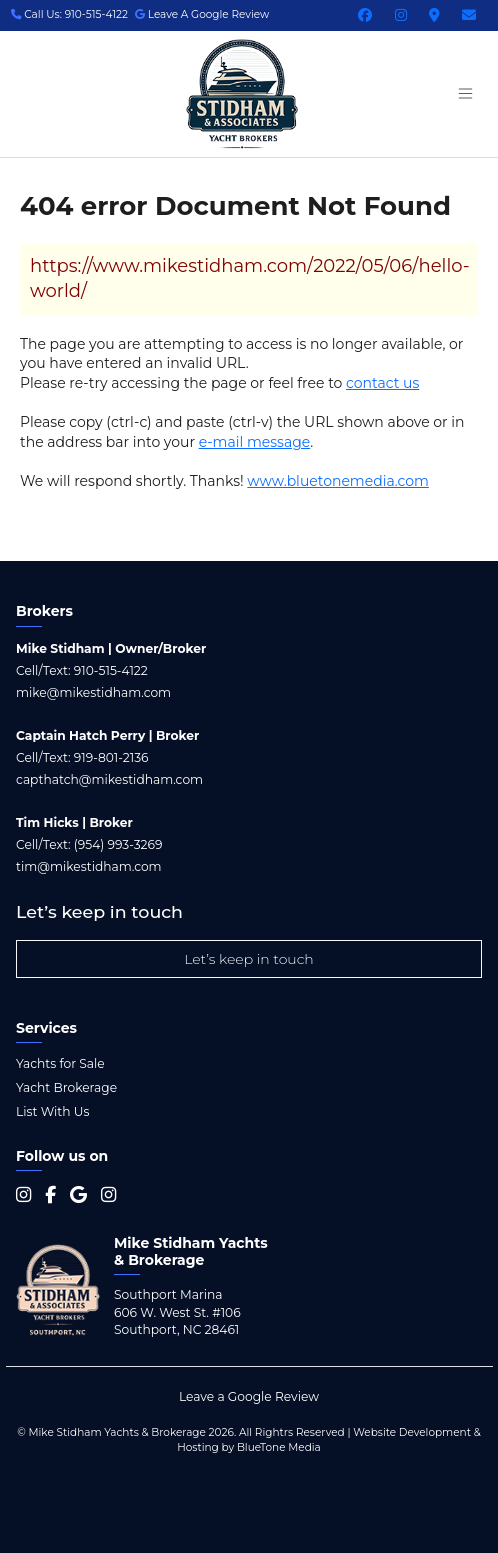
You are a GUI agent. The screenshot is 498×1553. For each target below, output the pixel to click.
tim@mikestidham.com (89, 866)
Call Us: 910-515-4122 (70, 14)
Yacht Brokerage (66, 1087)
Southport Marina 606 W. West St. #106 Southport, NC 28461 (177, 1311)
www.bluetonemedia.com (338, 481)
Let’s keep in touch (249, 959)
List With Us (52, 1111)
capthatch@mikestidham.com (109, 779)
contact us (382, 383)
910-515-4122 (111, 670)
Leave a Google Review (249, 1396)
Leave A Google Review (202, 14)
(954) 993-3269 (118, 844)
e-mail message (255, 442)
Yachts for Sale (60, 1063)
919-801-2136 (111, 757)
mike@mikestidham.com (93, 692)
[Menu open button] (465, 94)
